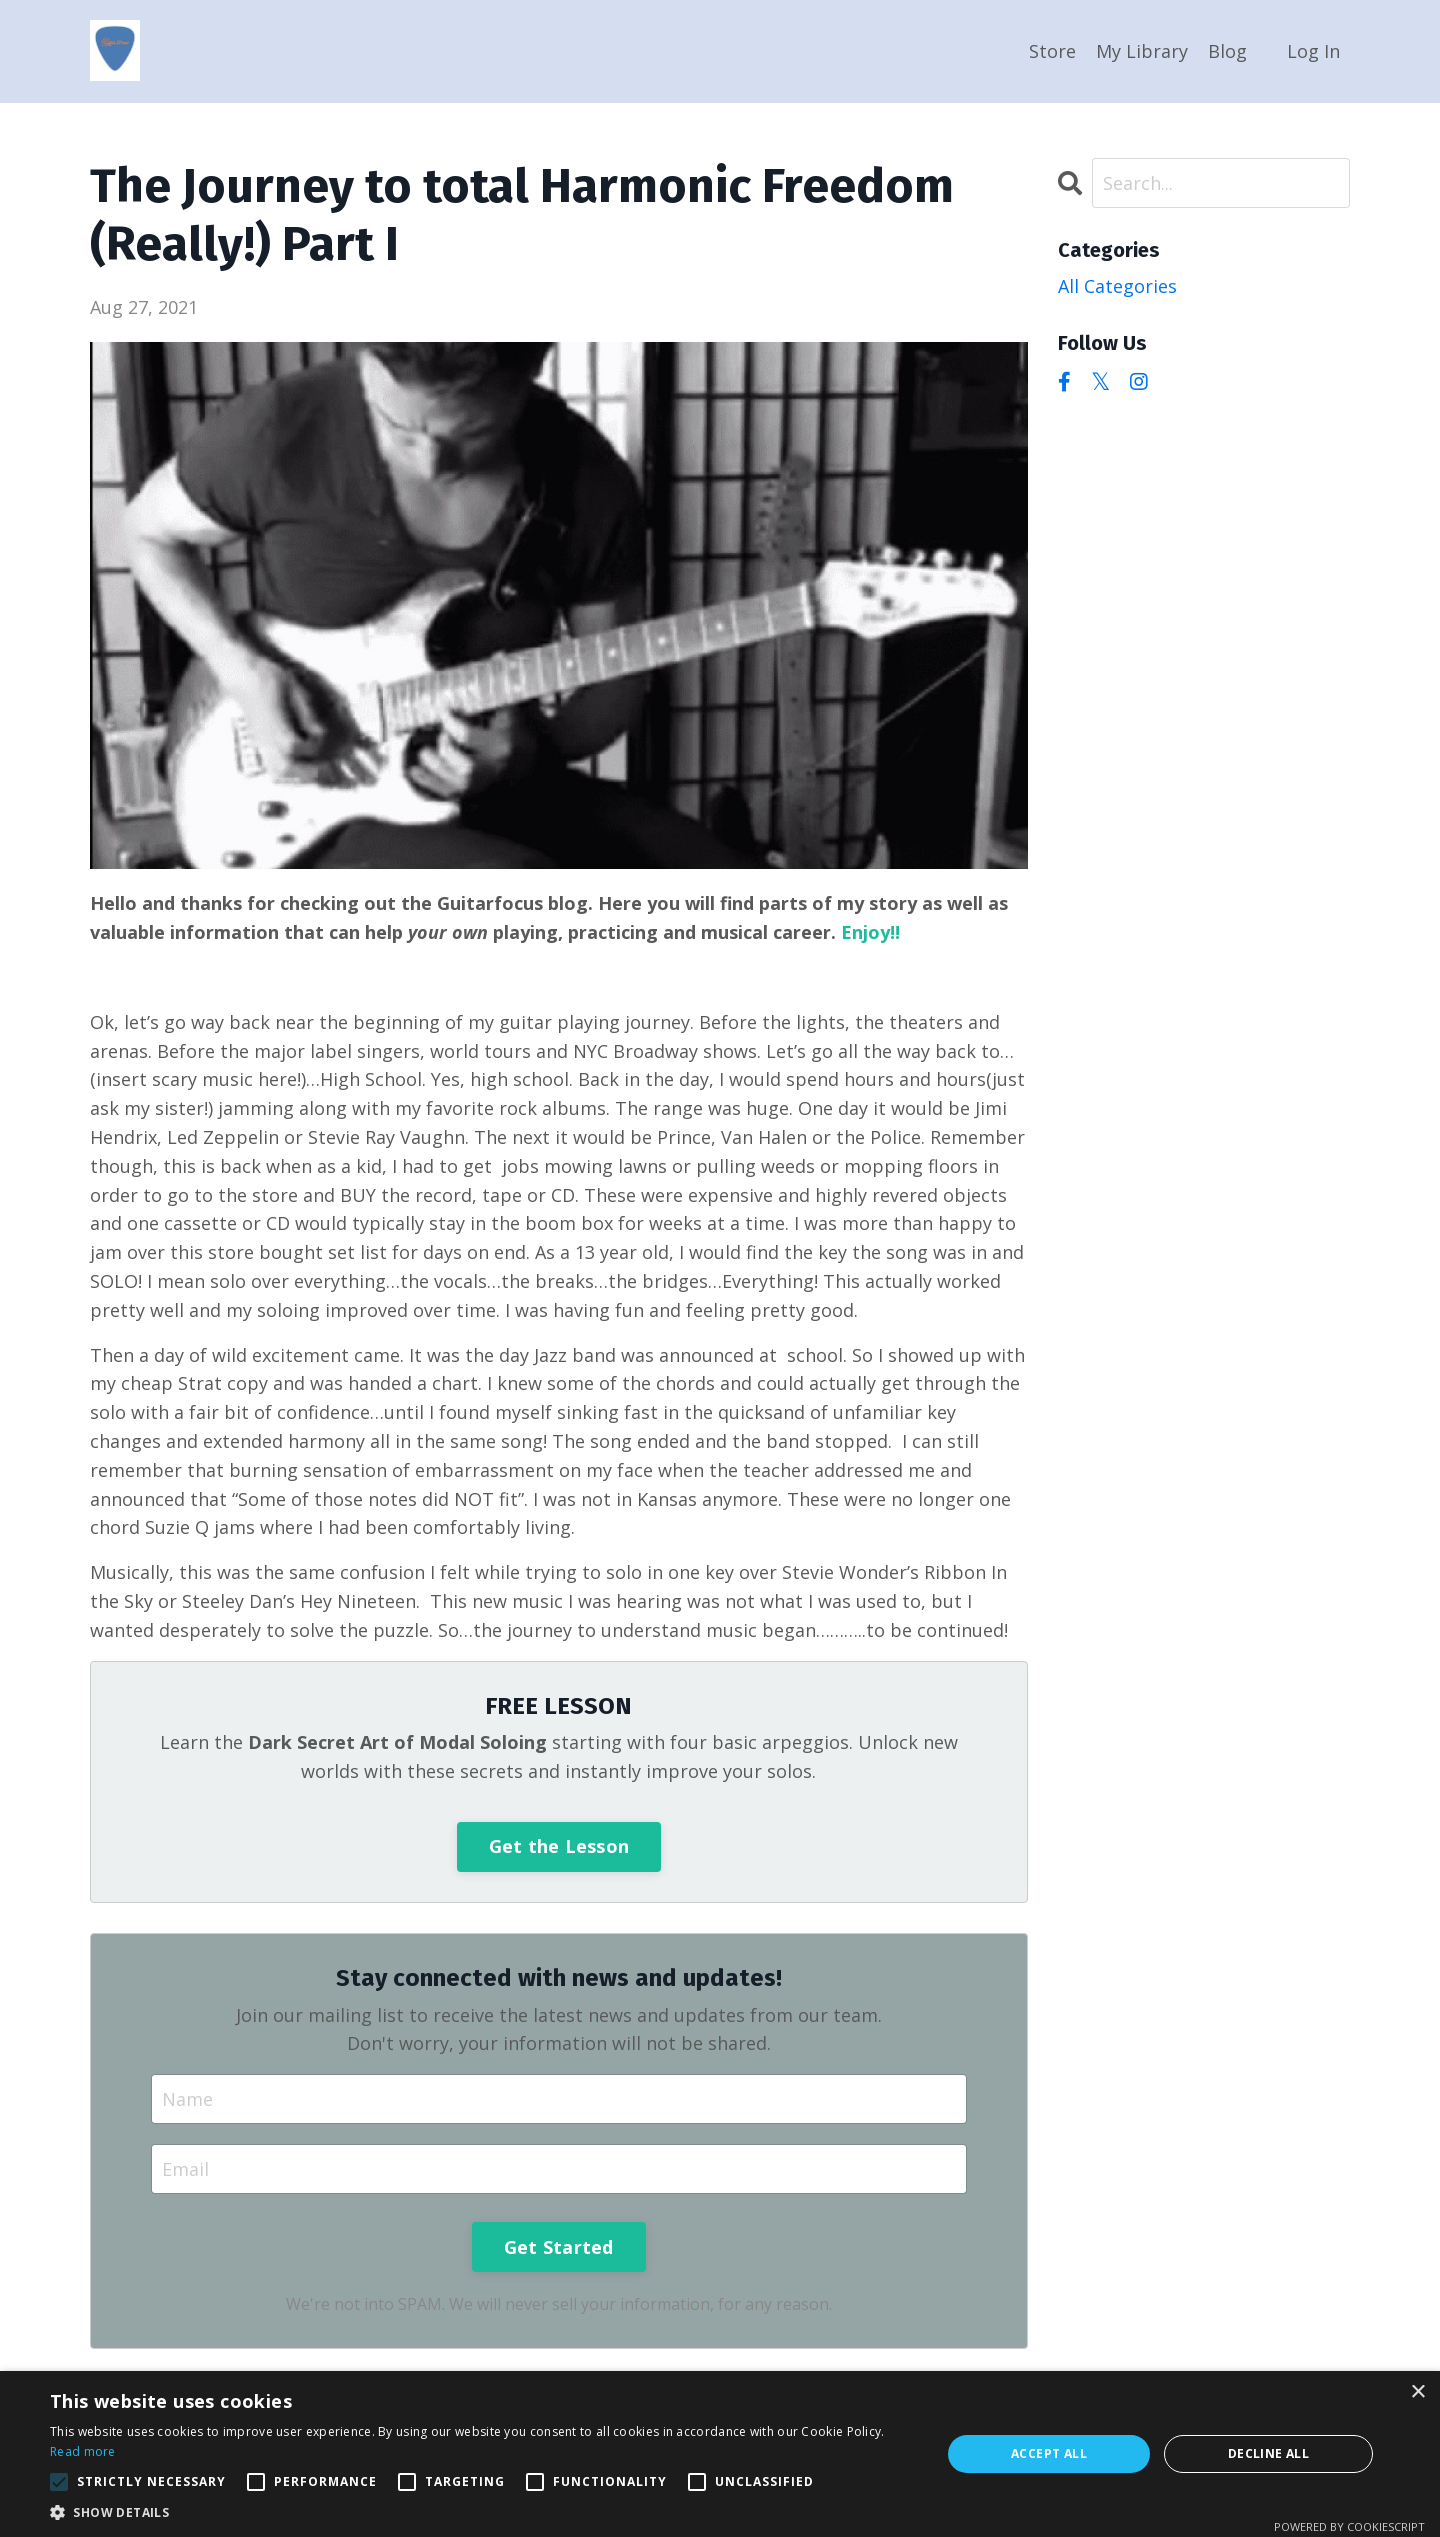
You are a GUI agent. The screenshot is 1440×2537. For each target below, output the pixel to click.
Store (1052, 51)
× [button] (1417, 2392)
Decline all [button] (1268, 2453)
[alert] (720, 2454)
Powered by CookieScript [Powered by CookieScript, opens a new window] (1349, 2526)
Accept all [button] (1049, 2453)
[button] (59, 2482)
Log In (1313, 51)
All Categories (1117, 286)
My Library (1142, 51)
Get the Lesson (559, 1846)
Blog (1227, 51)
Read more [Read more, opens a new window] (83, 2451)
